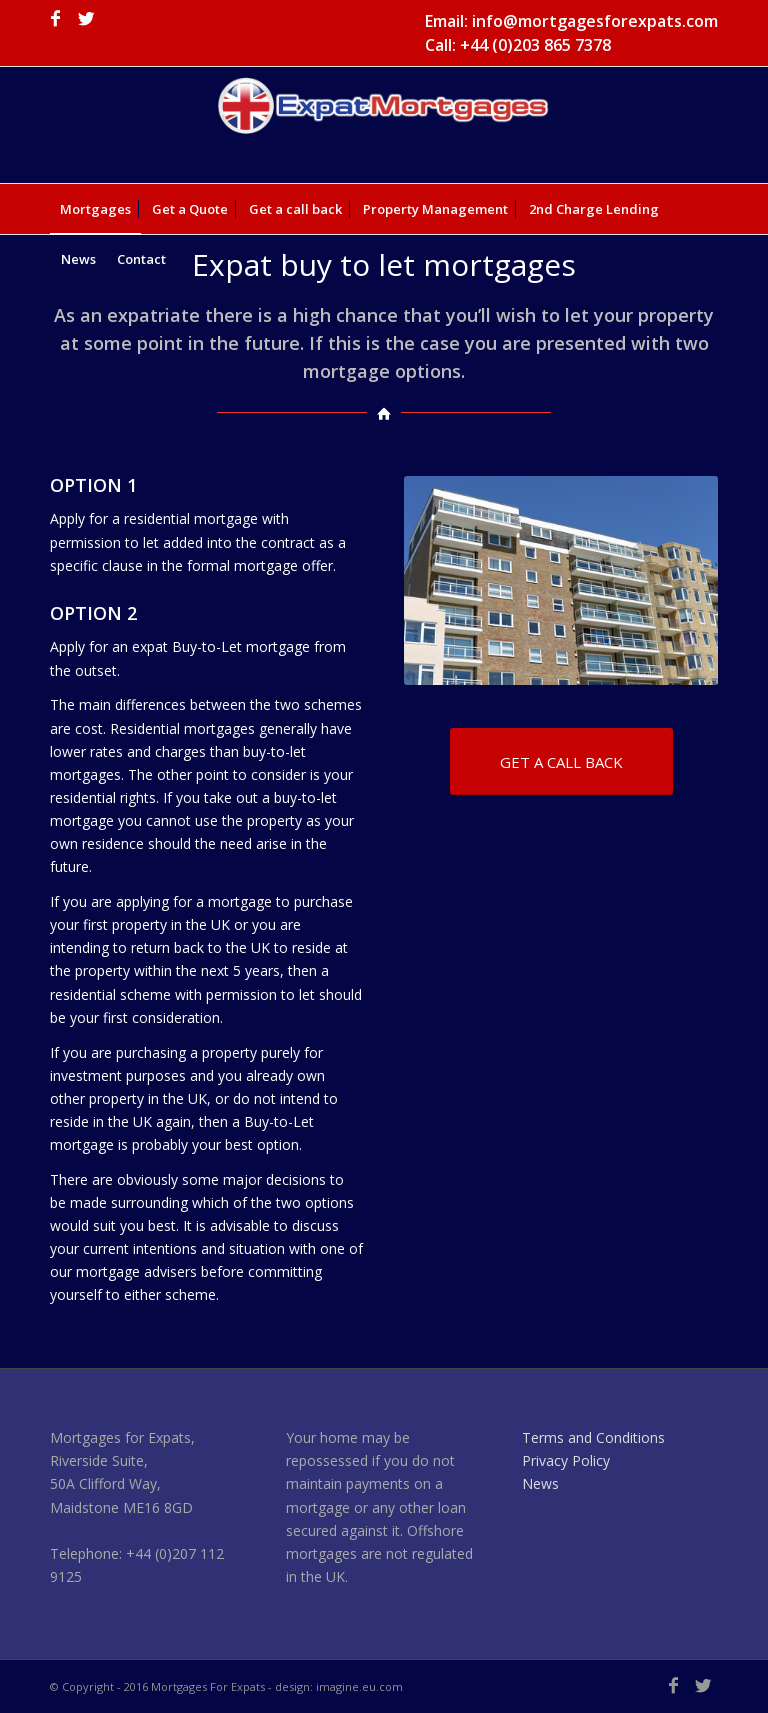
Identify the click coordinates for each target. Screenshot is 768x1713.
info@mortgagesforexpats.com (595, 21)
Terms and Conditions (593, 1437)
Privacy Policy (566, 1460)
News (540, 1483)
